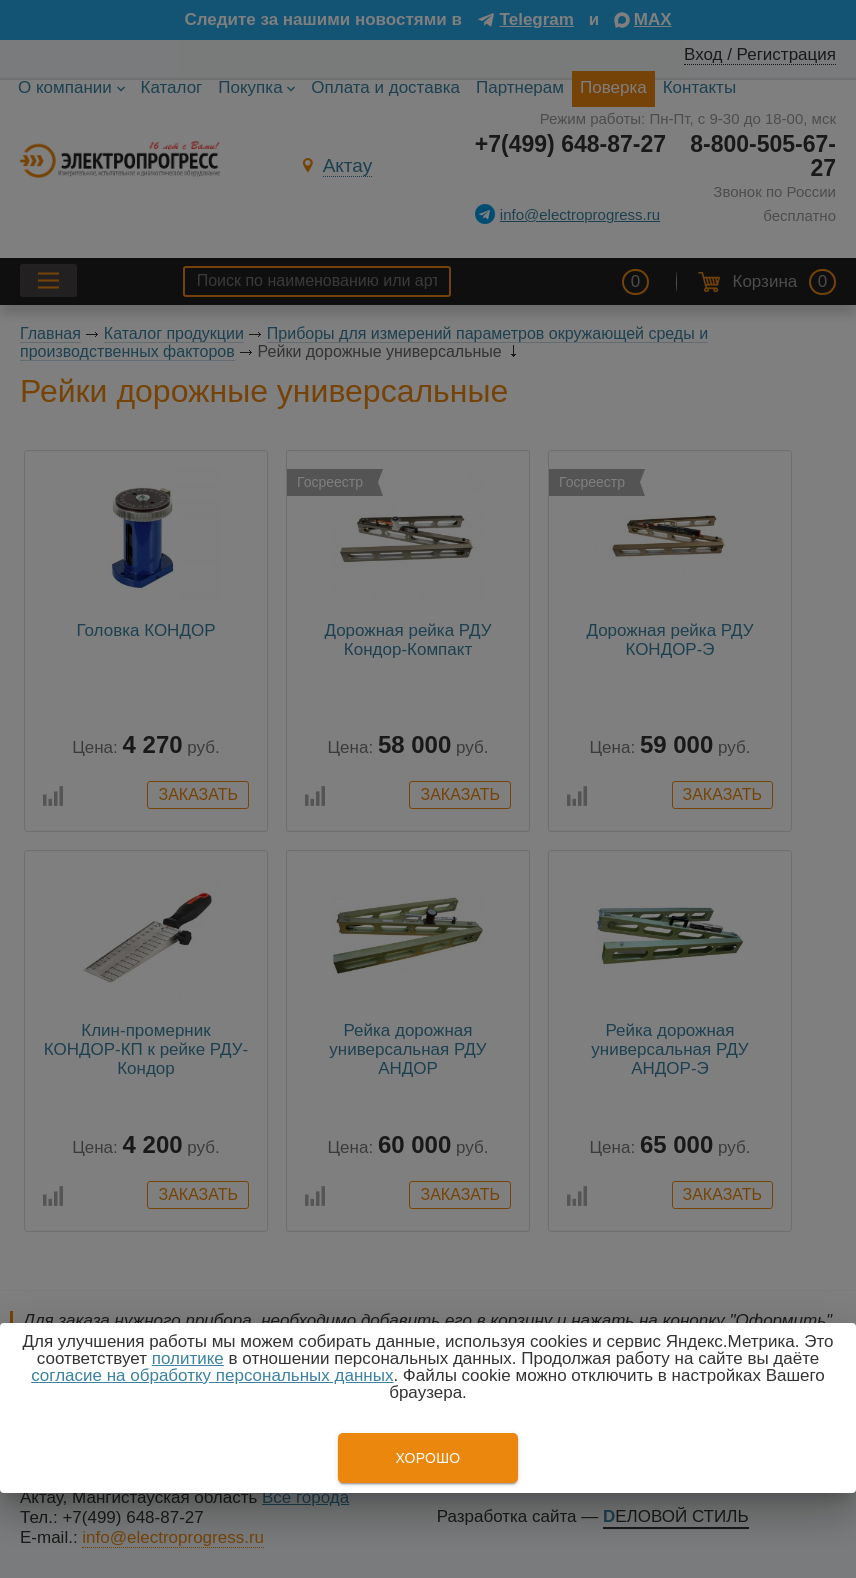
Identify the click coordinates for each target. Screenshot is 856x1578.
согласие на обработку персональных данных (212, 1375)
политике (188, 1358)
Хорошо (427, 1458)
